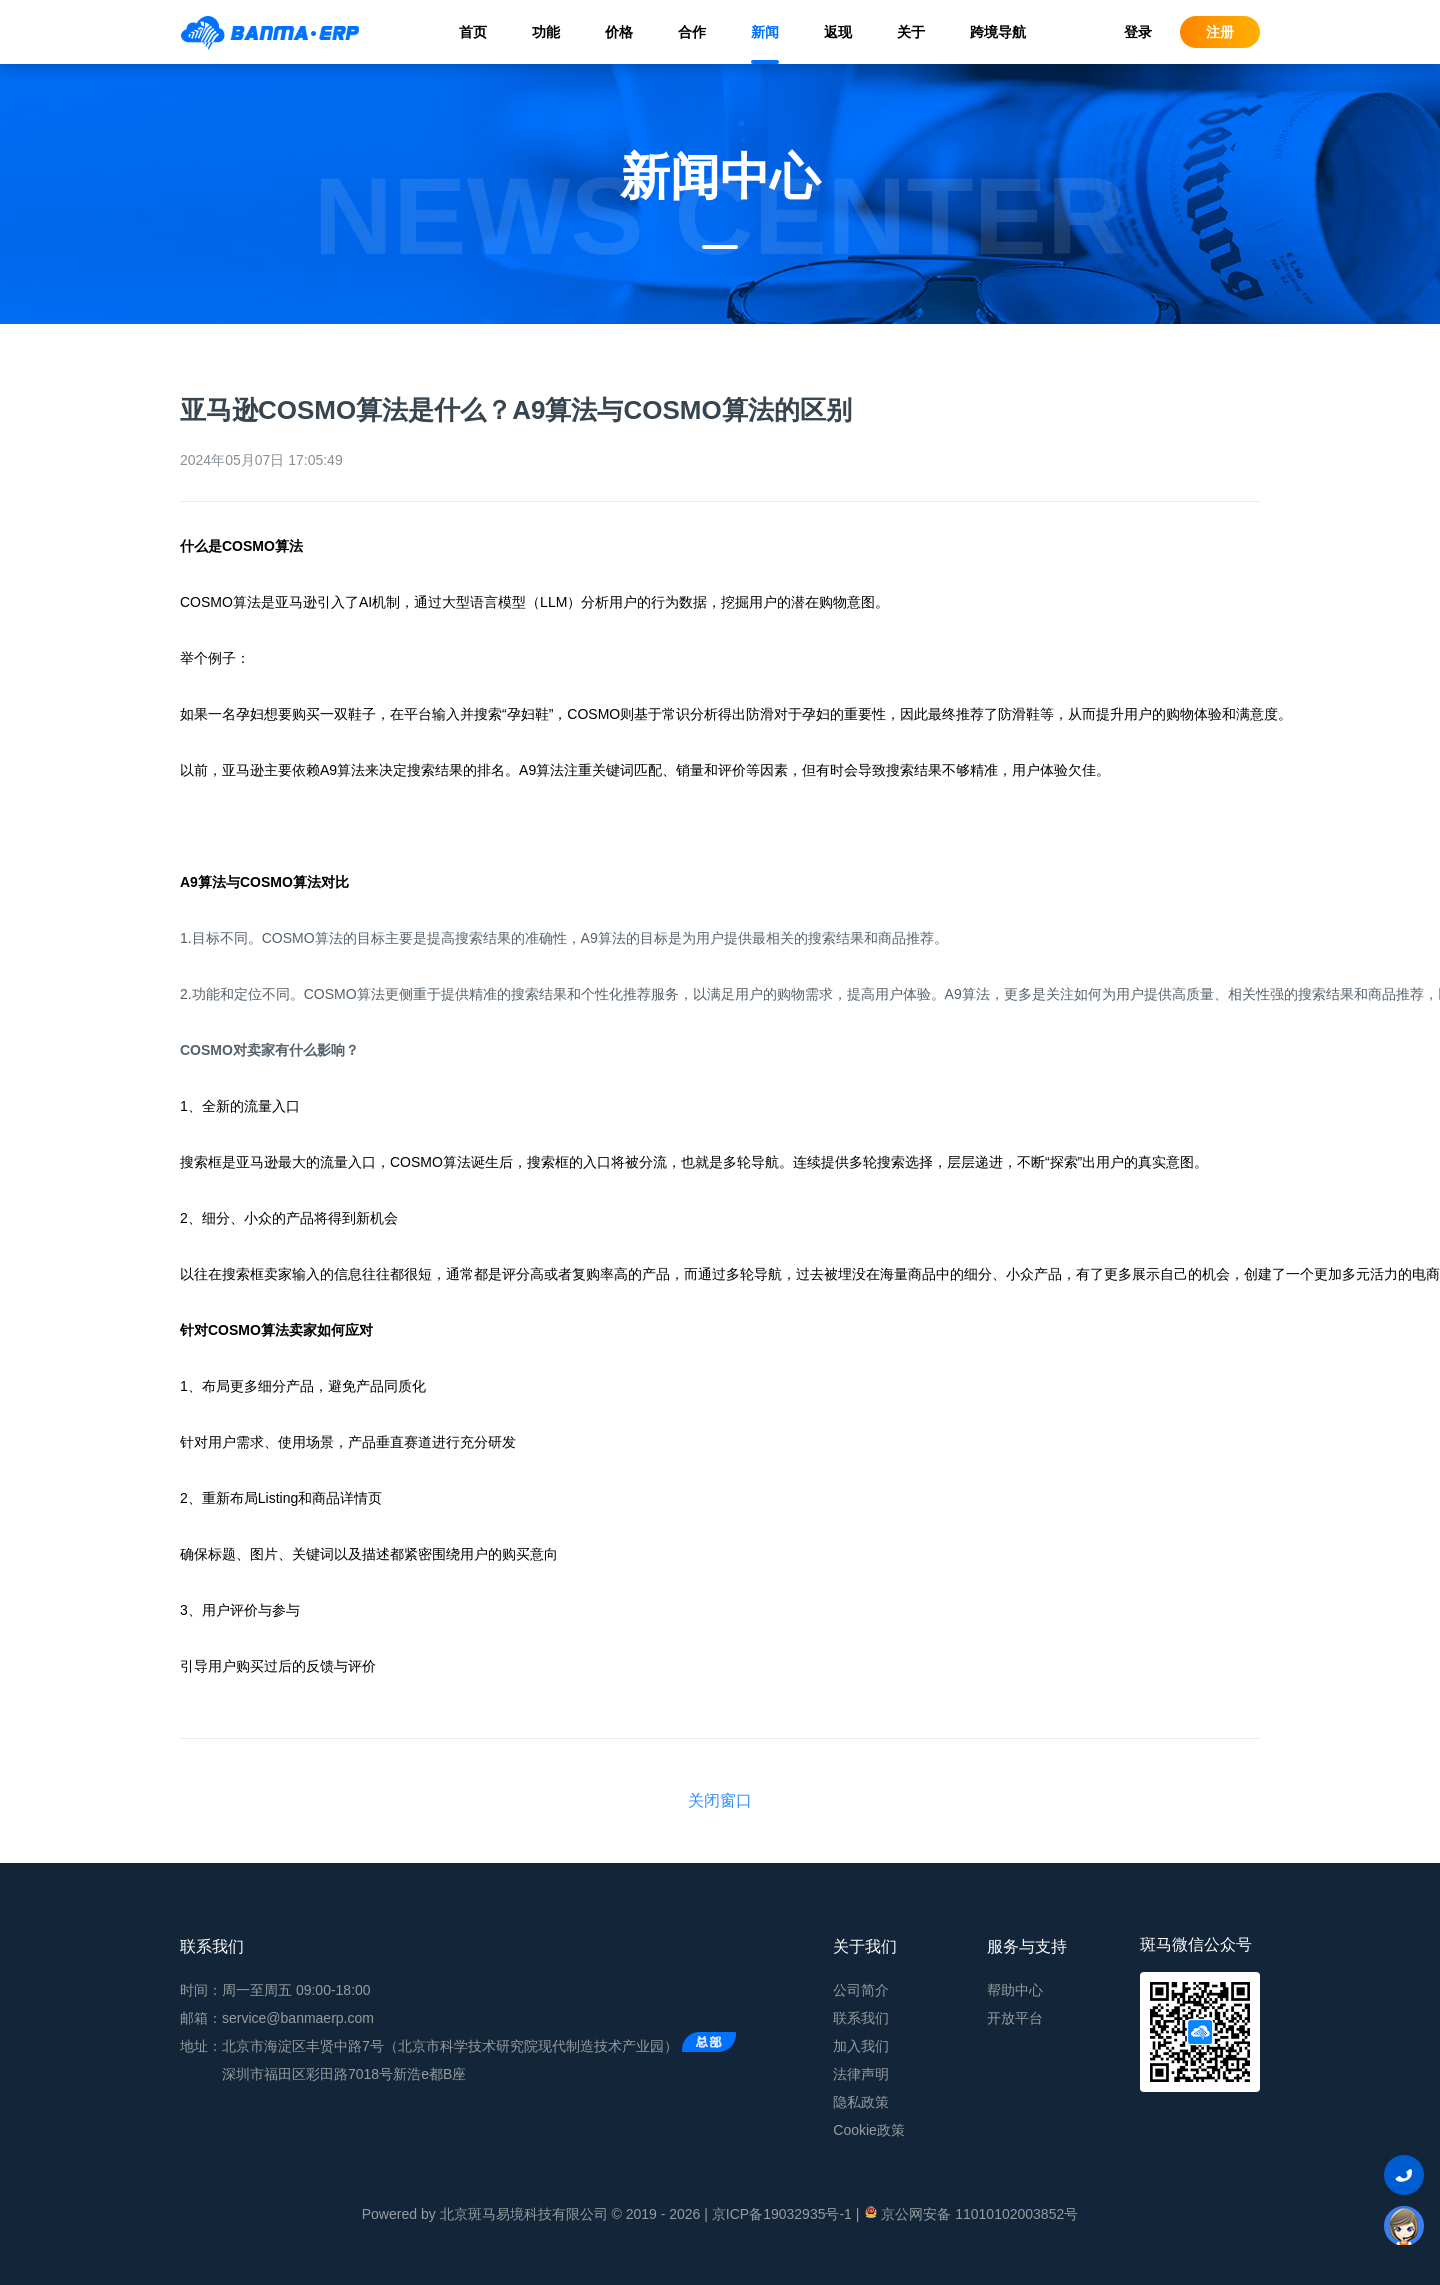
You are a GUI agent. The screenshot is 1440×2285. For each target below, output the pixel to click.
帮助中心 (1015, 1990)
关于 (911, 32)
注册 (1220, 32)
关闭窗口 (720, 1800)
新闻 (765, 32)
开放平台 (1015, 2018)
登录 (1138, 32)
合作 (692, 32)
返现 (838, 32)
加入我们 (861, 2046)
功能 (546, 32)
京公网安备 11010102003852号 (970, 2213)
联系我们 (861, 2018)
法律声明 (861, 2074)
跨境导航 (998, 32)
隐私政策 (861, 2102)
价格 (619, 32)
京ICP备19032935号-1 (782, 2214)
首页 (473, 32)
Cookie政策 (869, 2130)
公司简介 (861, 1990)
